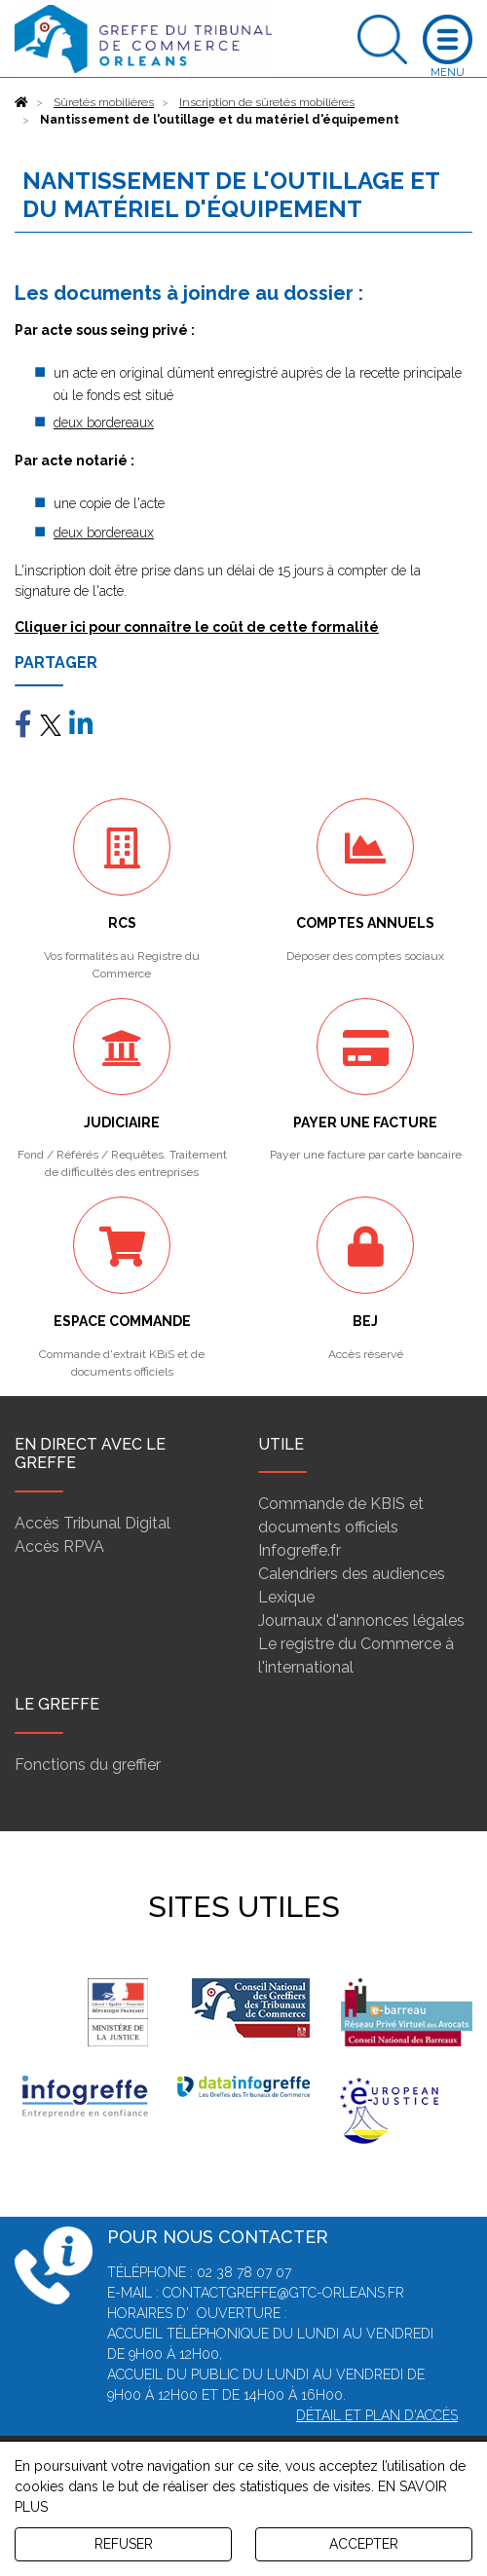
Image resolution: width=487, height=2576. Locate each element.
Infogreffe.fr (299, 1550)
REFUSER (123, 2544)
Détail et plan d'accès (377, 2415)
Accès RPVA (59, 1546)
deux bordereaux (104, 422)
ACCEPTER (363, 2544)
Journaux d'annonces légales (361, 1620)
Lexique (286, 1597)
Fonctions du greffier (88, 1764)
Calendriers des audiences (351, 1573)
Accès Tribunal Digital (92, 1523)
